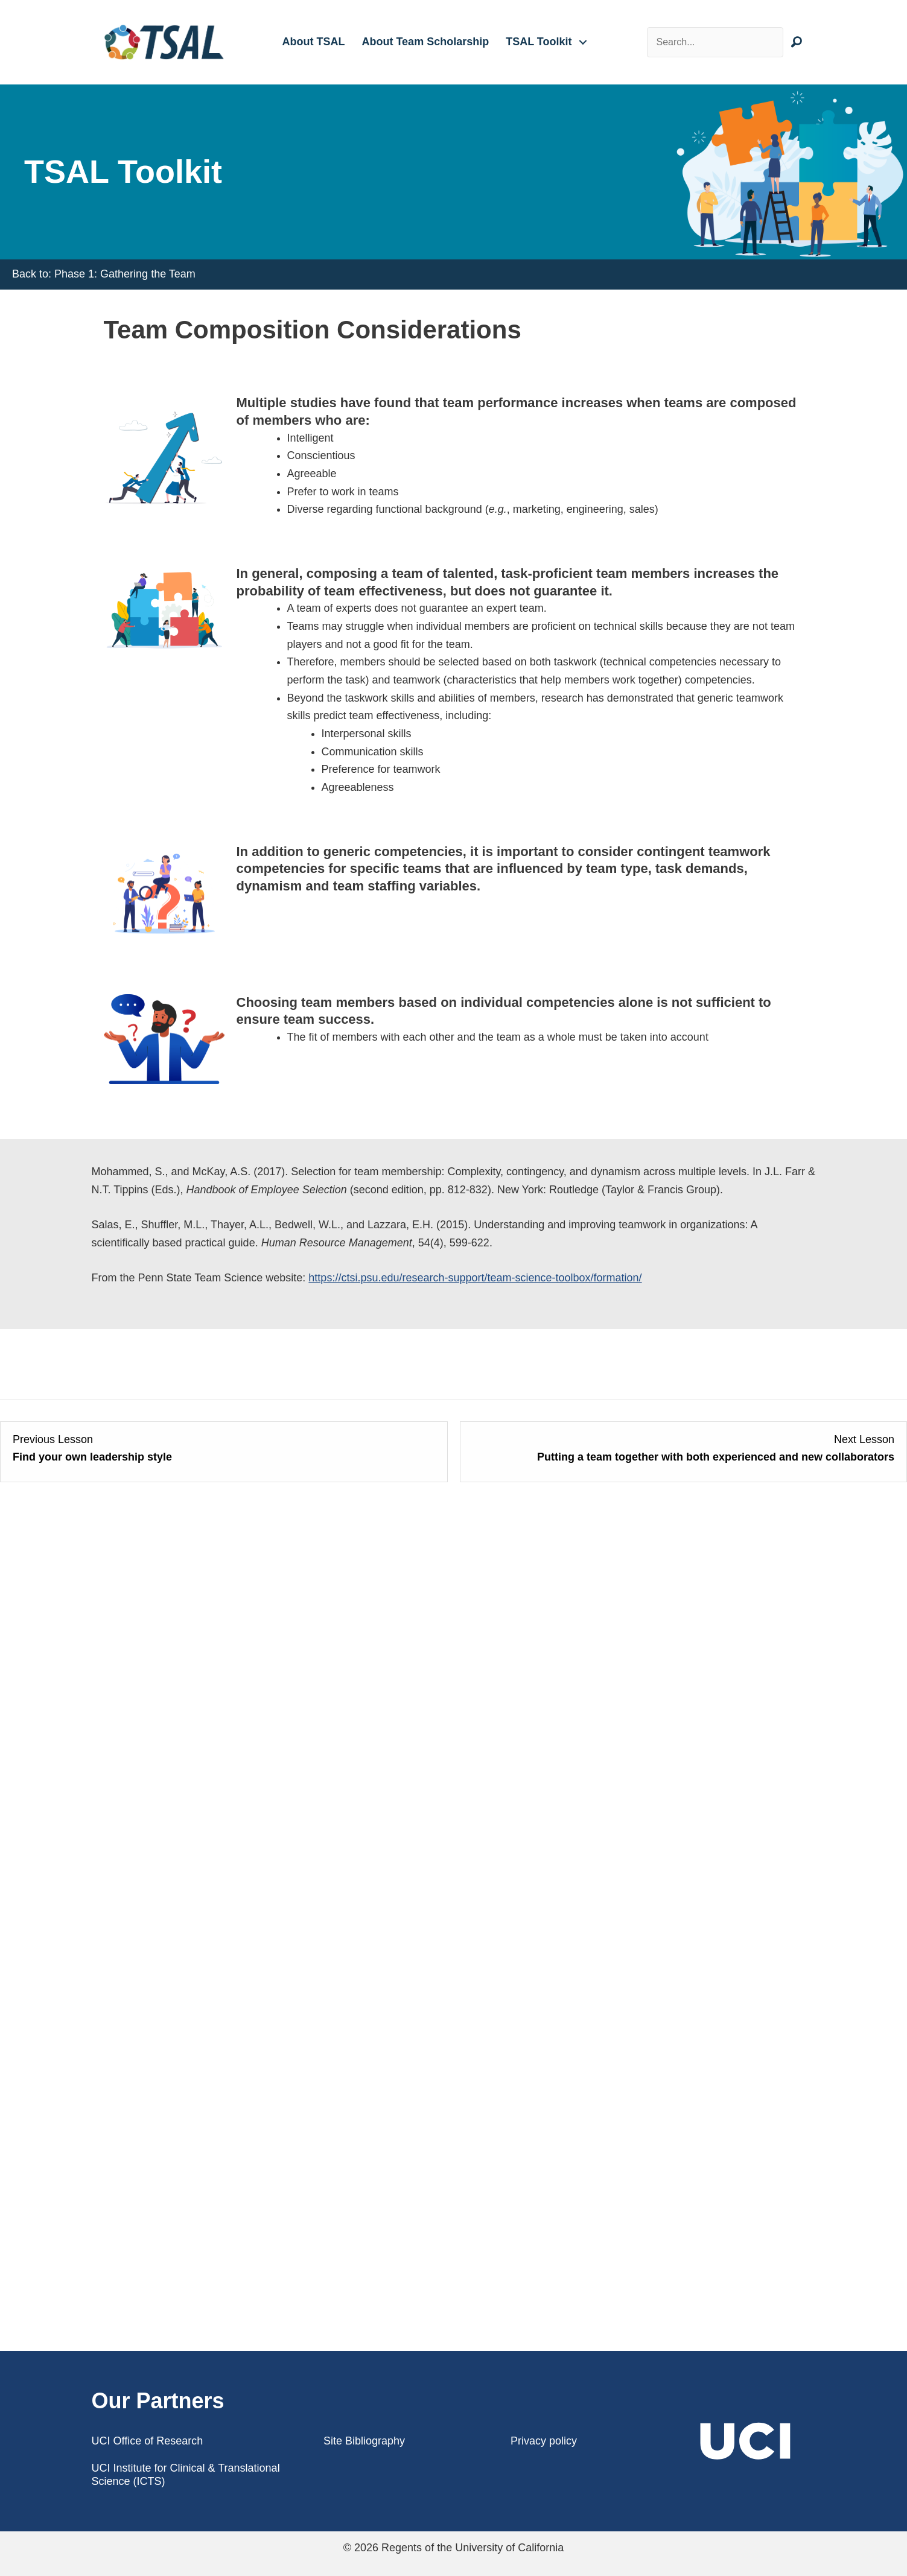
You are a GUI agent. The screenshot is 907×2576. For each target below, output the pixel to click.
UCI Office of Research (147, 2441)
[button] (582, 42)
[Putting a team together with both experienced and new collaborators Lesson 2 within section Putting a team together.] (683, 1449)
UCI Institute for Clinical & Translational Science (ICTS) (186, 2474)
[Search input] (715, 42)
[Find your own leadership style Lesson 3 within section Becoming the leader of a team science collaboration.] (224, 1449)
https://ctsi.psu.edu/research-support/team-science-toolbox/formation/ (474, 1278)
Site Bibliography (364, 2441)
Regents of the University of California (472, 2548)
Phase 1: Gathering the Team (125, 274)
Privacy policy (544, 2441)
